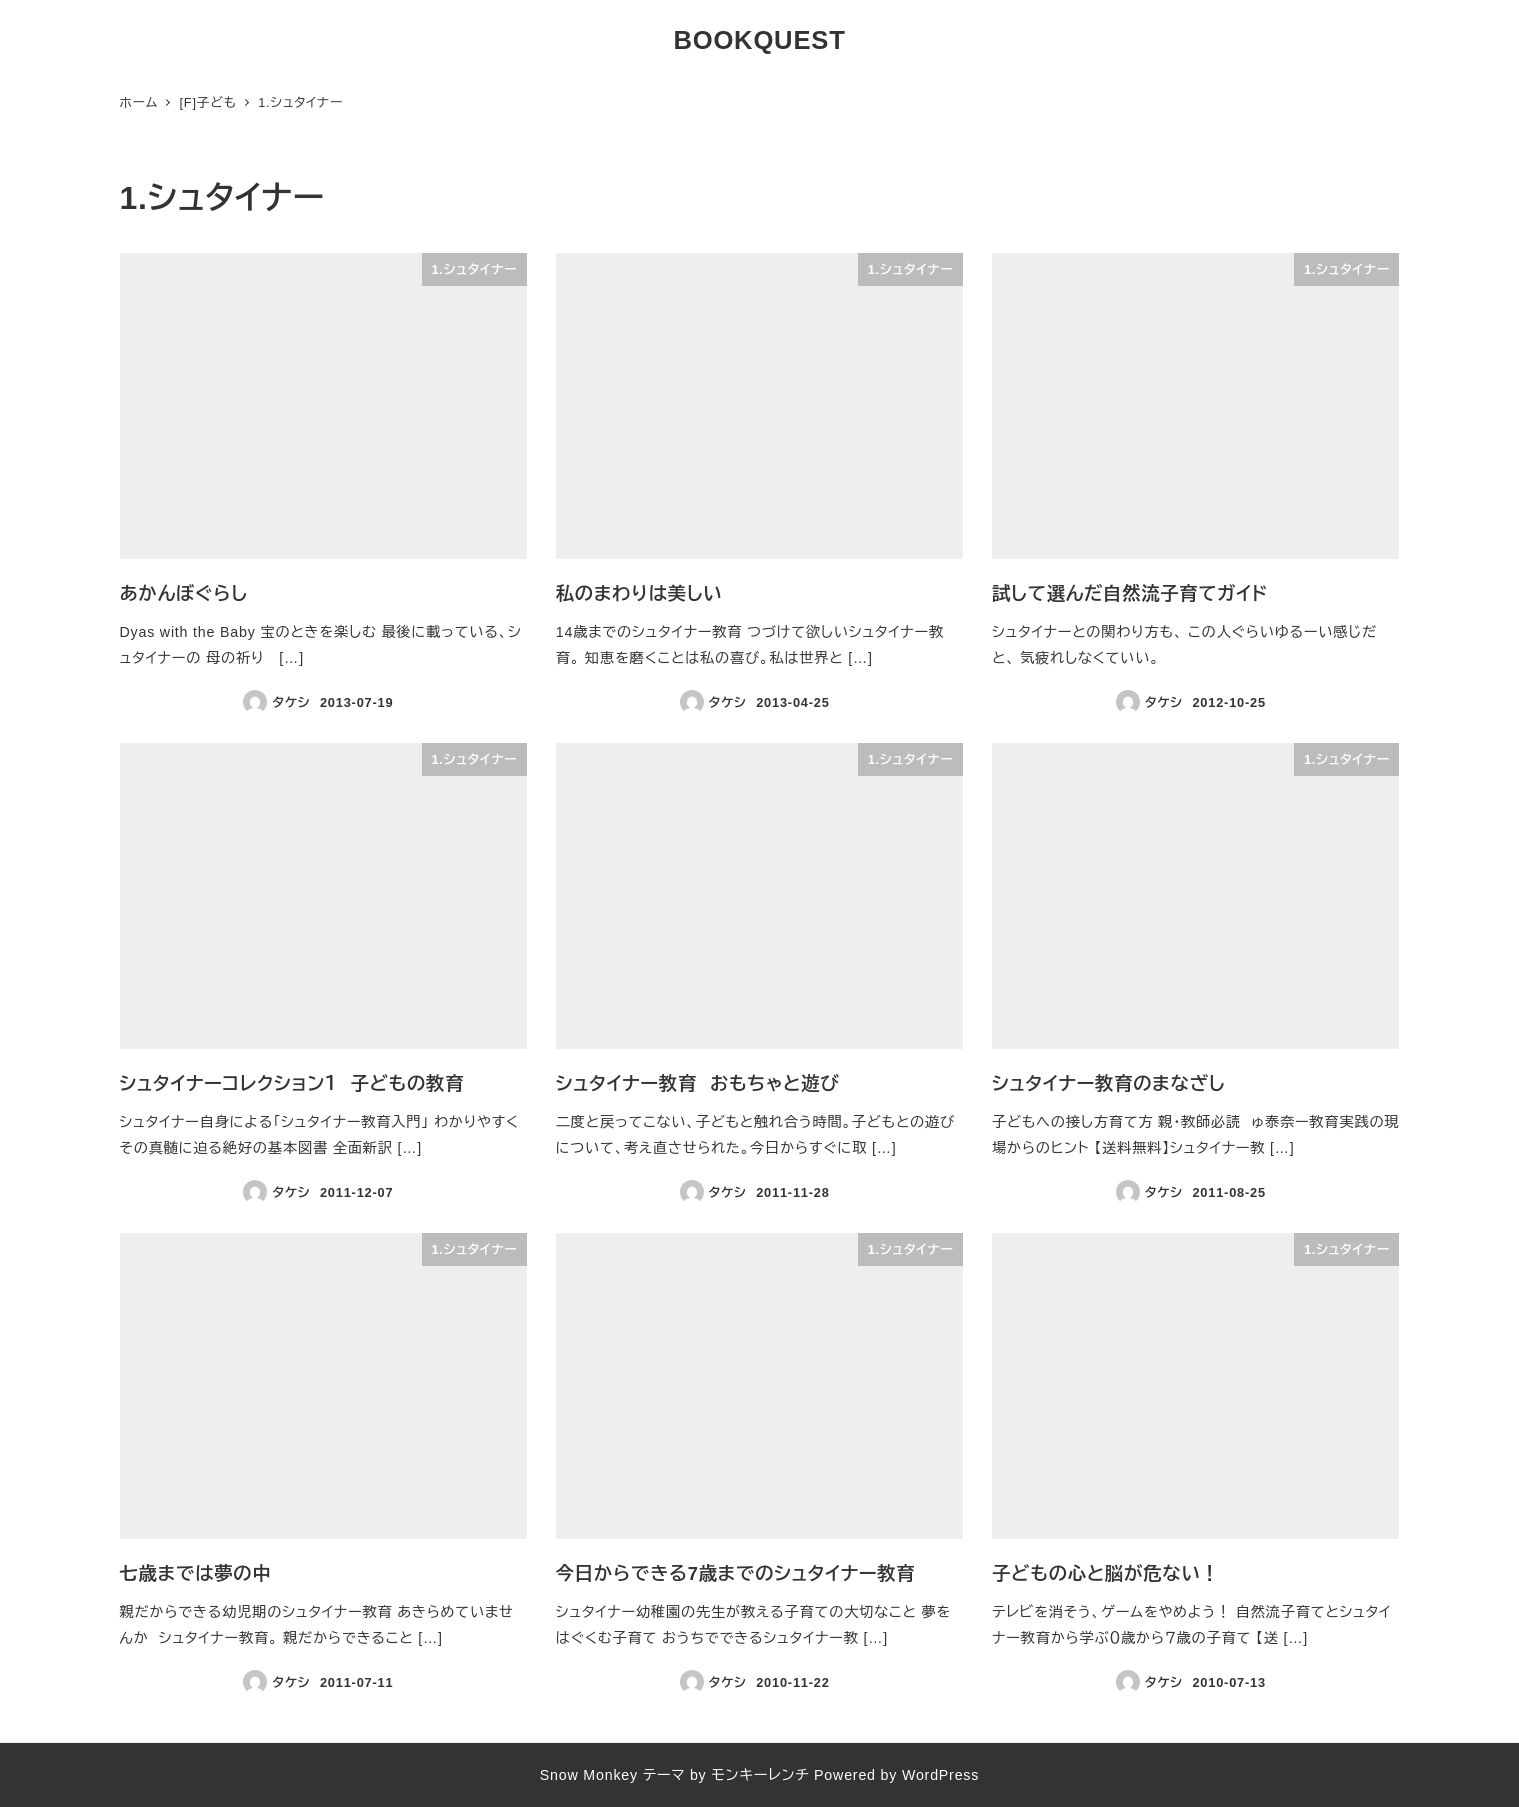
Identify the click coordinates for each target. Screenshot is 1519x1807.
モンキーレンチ (760, 1775)
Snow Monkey (589, 1775)
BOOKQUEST (759, 40)
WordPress (940, 1775)
